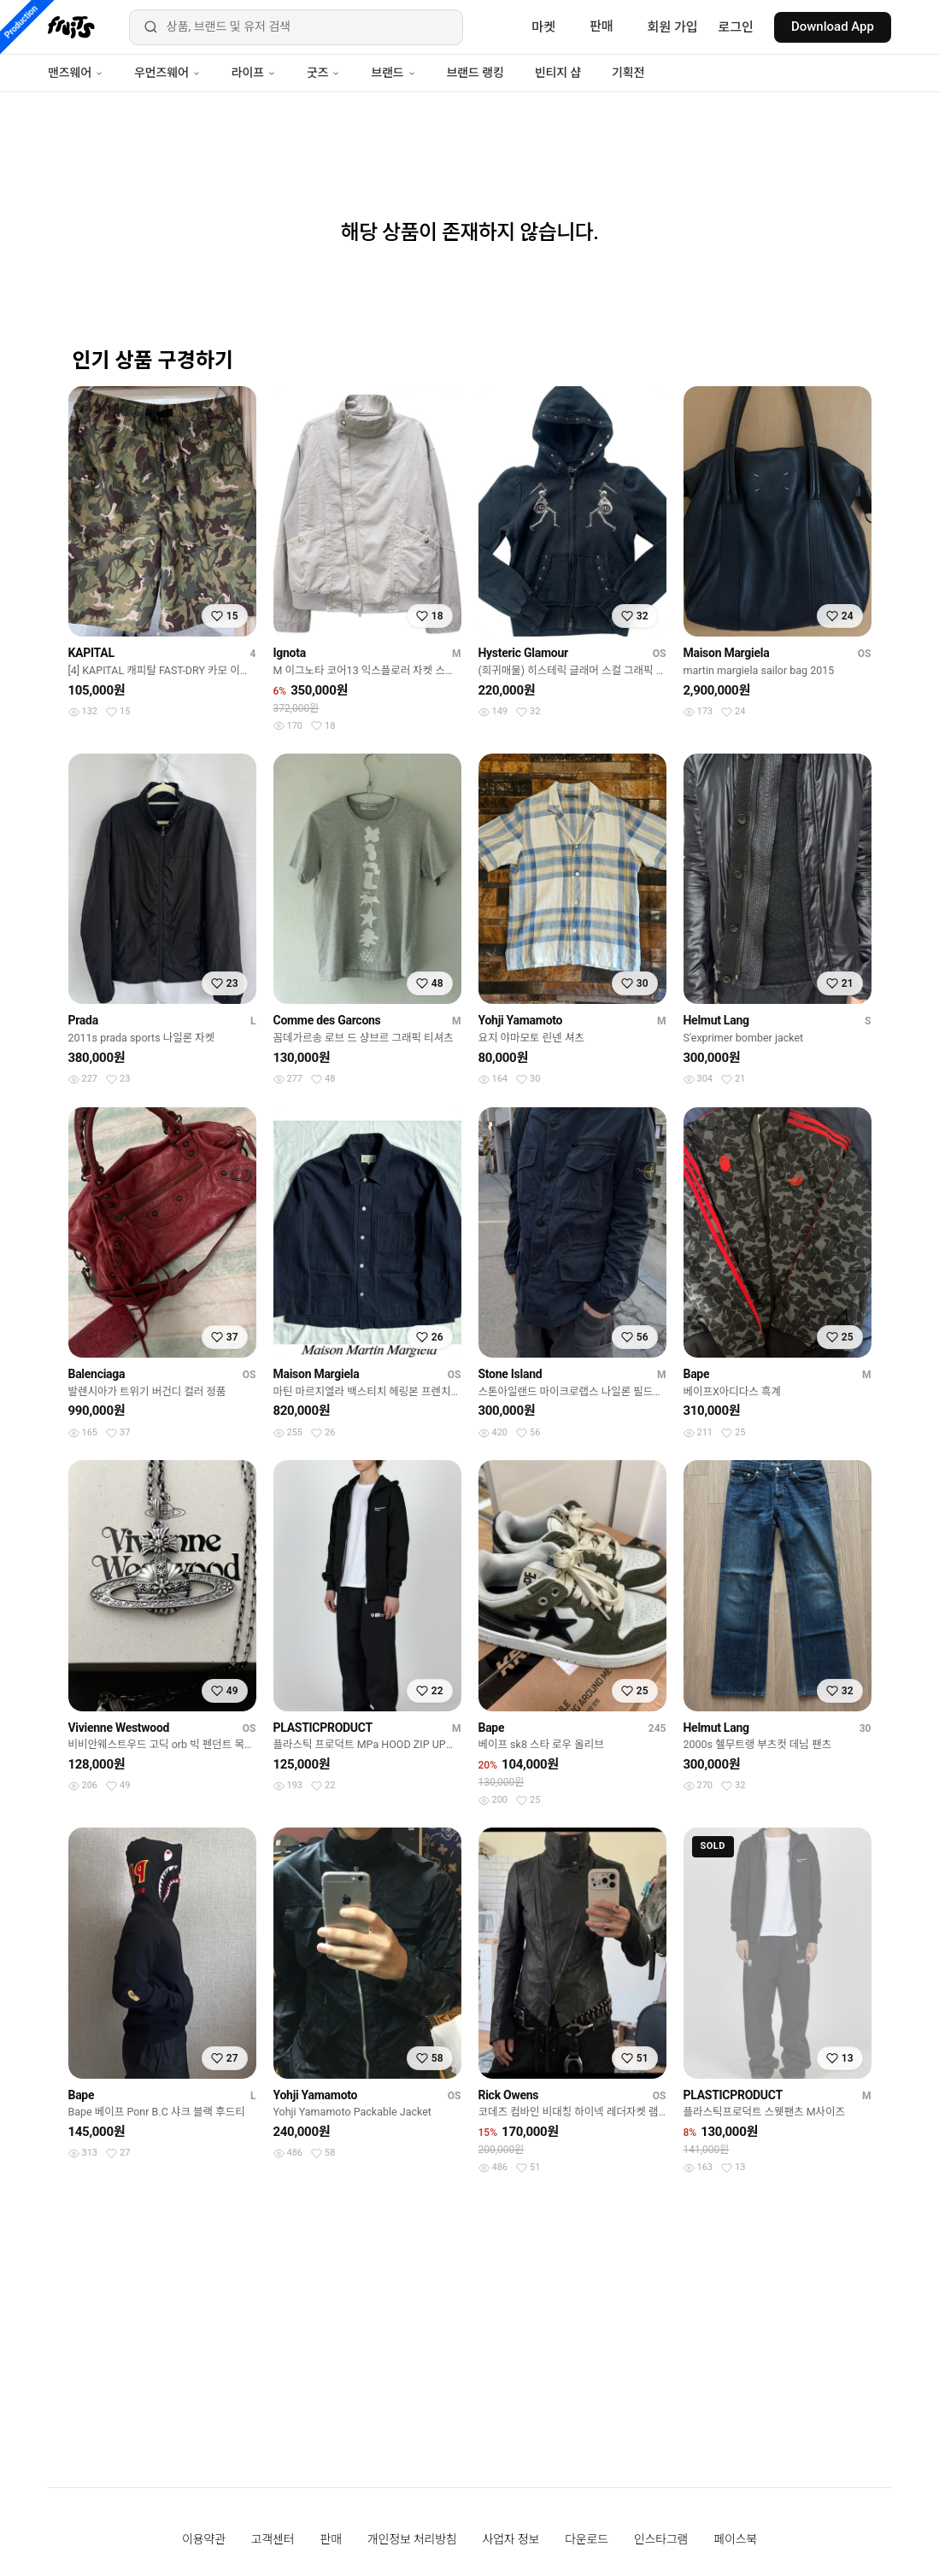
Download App (832, 26)
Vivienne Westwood (119, 1727)
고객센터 (273, 2539)
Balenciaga (97, 1374)
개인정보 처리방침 (412, 2539)
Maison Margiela (727, 653)
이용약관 (204, 2539)
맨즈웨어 (75, 72)
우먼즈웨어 (167, 72)
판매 (601, 26)
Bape (697, 1374)
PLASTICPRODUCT (323, 1727)
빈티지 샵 (558, 72)
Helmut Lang (716, 1020)
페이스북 (735, 2539)
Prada (83, 1020)
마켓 (543, 27)
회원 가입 (673, 27)
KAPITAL (91, 653)
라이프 (254, 72)
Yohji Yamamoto (520, 1020)
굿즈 (323, 72)
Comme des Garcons (327, 1020)
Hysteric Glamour (523, 653)
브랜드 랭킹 (475, 72)
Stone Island (510, 1374)
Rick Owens (508, 2095)
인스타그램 (661, 2539)
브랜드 (393, 72)
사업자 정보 (511, 2539)
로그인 (736, 27)
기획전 (628, 72)
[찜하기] (225, 616)
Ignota (289, 653)
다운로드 (586, 2539)
